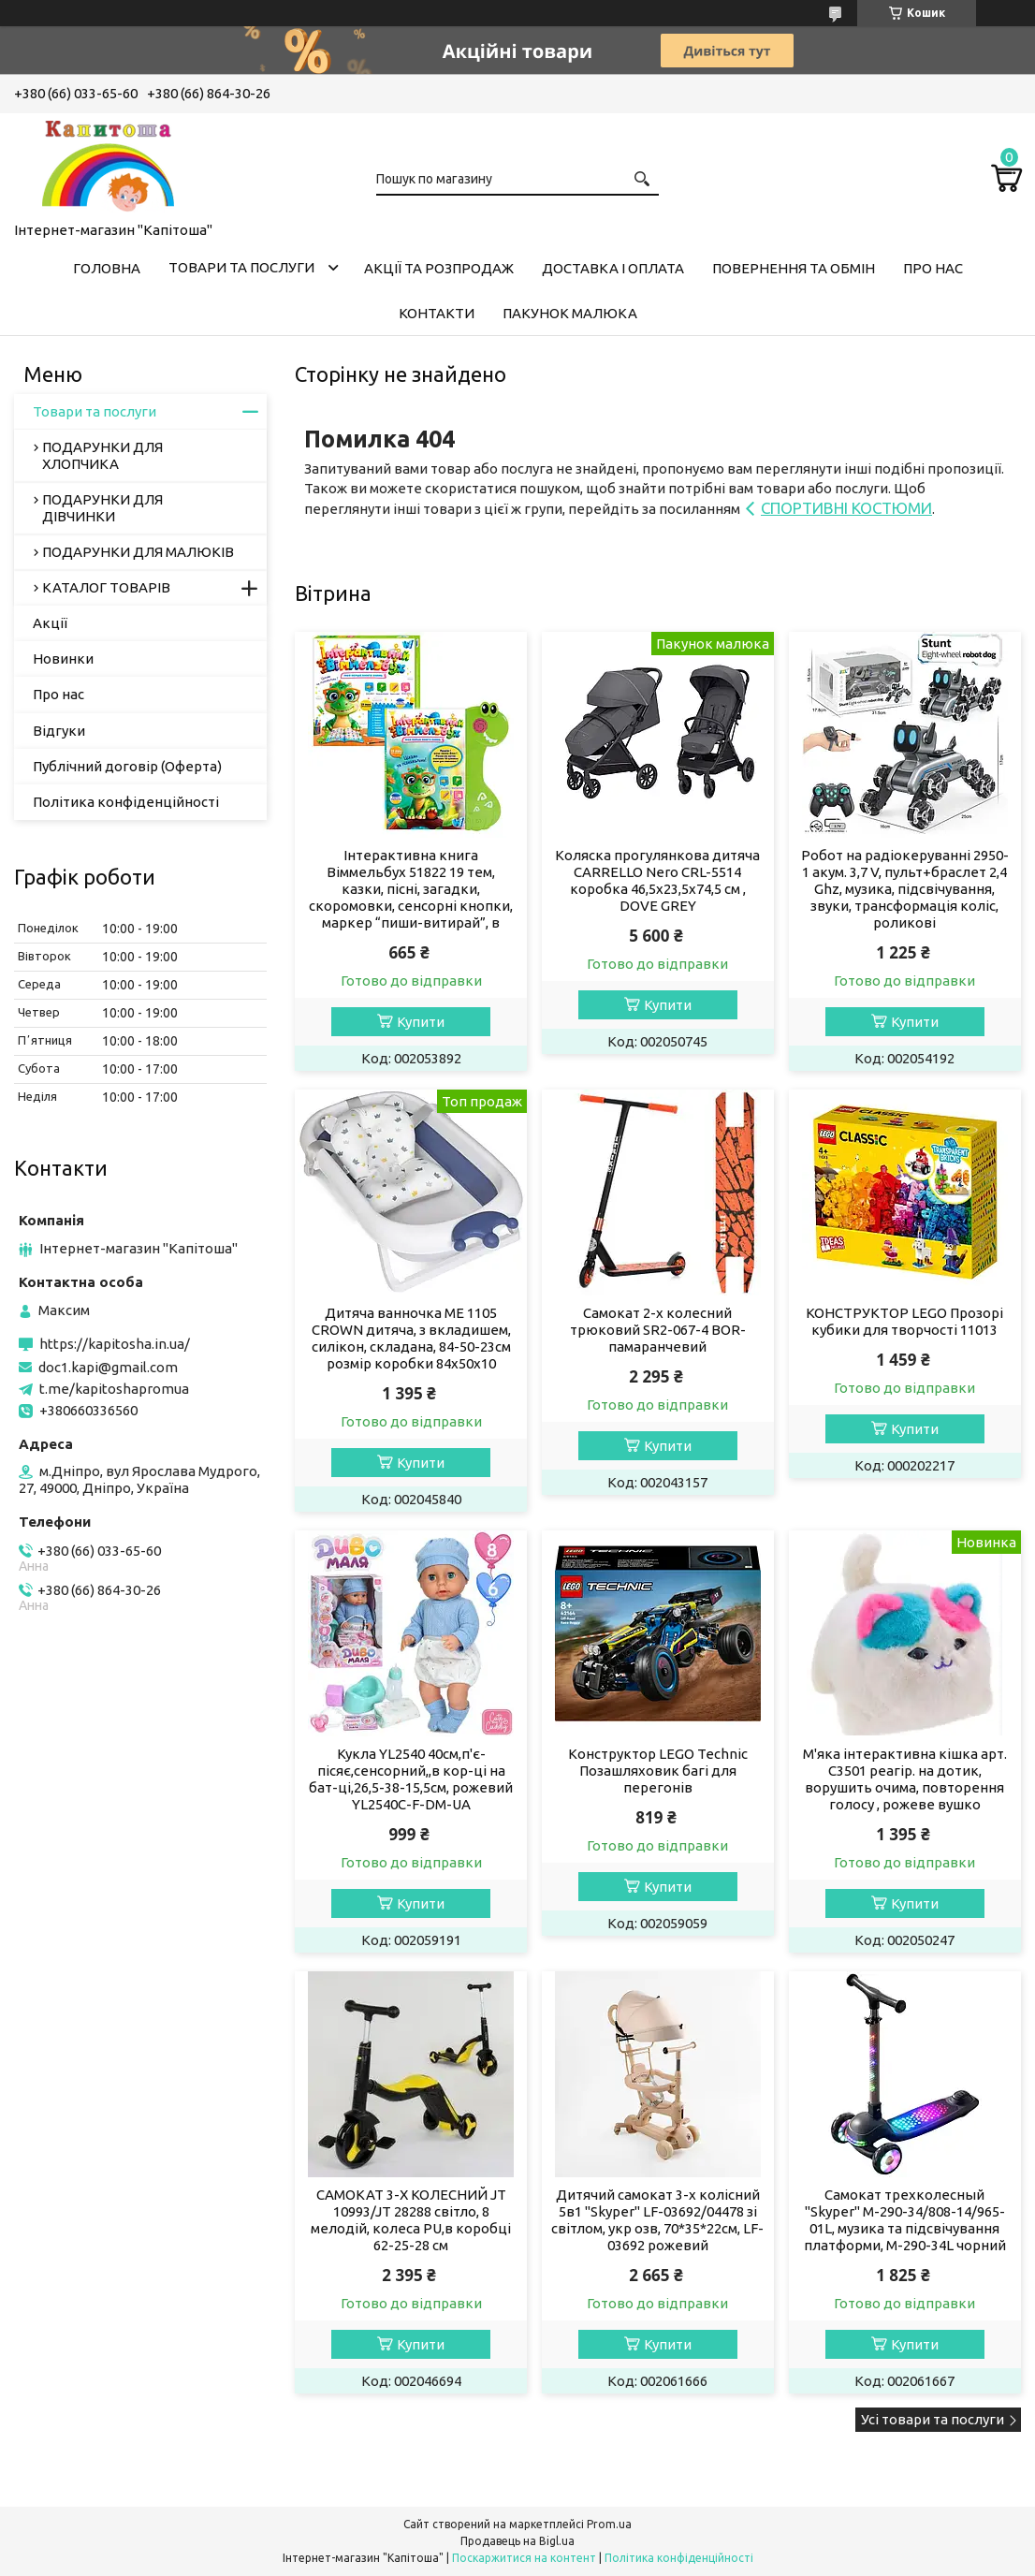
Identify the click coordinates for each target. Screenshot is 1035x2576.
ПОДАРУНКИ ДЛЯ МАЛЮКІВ (138, 552)
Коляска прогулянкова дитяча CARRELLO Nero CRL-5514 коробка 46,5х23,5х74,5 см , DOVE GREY (657, 880)
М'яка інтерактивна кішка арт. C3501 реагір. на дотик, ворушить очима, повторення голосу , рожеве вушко (905, 1779)
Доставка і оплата (613, 268)
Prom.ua (609, 2524)
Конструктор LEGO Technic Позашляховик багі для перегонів (658, 1770)
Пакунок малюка (570, 313)
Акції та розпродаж (439, 268)
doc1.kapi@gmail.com (108, 1367)
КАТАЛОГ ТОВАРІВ (106, 587)
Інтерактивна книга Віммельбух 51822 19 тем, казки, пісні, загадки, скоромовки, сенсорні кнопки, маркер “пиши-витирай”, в (411, 888)
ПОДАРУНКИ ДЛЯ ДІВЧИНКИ (102, 507)
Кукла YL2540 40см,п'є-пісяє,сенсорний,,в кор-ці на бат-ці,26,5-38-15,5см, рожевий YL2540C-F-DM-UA (411, 1779)
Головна (106, 268)
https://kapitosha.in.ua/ (114, 1344)
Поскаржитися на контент (524, 2558)
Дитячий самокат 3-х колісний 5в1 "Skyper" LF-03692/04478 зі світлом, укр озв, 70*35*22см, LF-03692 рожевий (657, 2220)
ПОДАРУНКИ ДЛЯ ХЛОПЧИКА (102, 455)
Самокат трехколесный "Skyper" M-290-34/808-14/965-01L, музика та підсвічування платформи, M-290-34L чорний (905, 2220)
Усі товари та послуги (932, 2419)
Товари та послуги (241, 267)
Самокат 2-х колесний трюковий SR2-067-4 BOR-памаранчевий (658, 1329)
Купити (421, 1022)
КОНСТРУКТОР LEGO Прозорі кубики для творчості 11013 (904, 1321)
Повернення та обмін (793, 268)
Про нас (933, 268)
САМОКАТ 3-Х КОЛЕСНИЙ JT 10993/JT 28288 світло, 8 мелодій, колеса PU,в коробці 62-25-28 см (411, 2220)
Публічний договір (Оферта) (127, 766)
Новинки (63, 658)
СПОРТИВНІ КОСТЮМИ (846, 508)
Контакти (436, 313)
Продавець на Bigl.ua (517, 2541)
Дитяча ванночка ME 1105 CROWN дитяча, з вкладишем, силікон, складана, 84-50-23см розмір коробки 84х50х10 (411, 1338)
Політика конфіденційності (126, 802)
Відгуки (59, 731)
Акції (50, 623)
